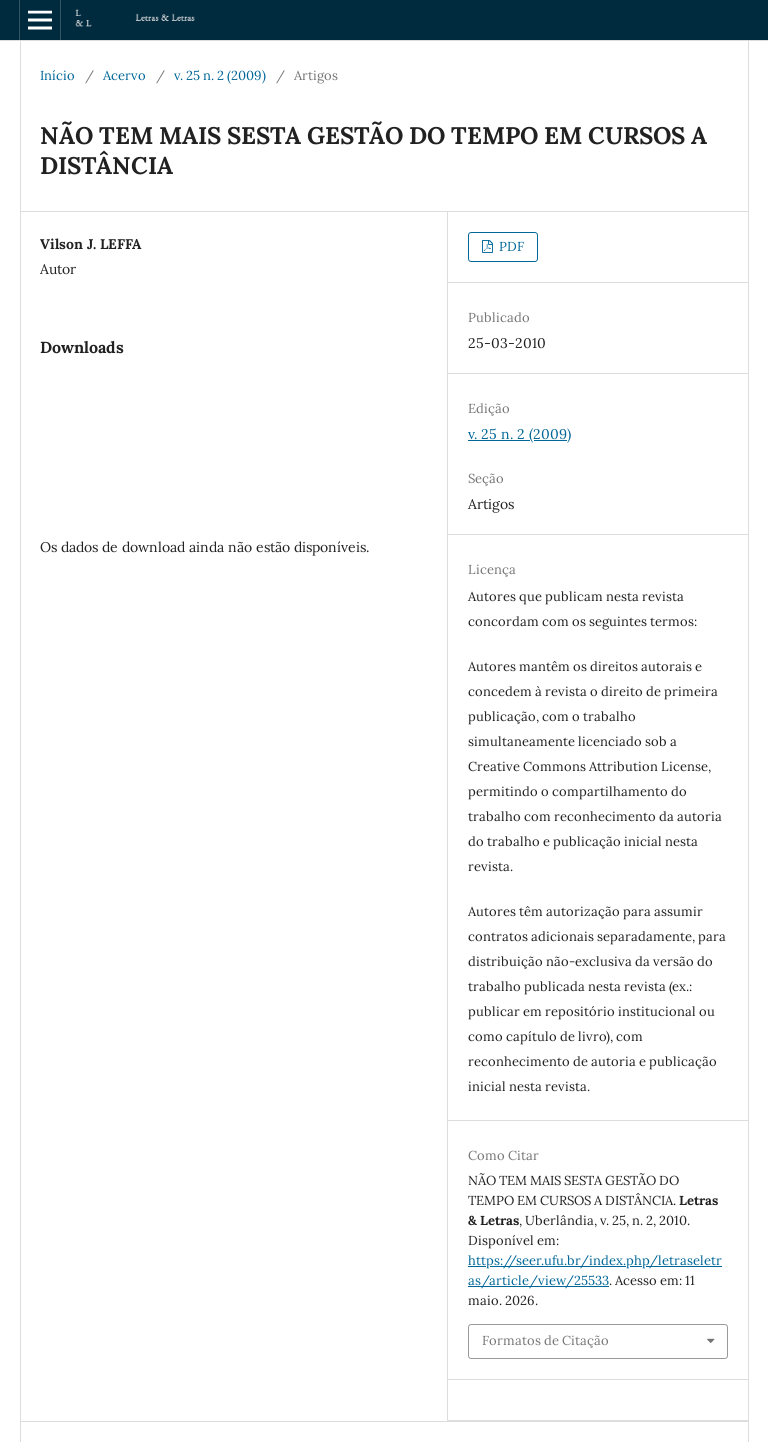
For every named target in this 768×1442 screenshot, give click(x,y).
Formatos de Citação (545, 1340)
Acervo (124, 75)
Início (57, 75)
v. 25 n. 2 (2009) (220, 75)
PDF (510, 246)
